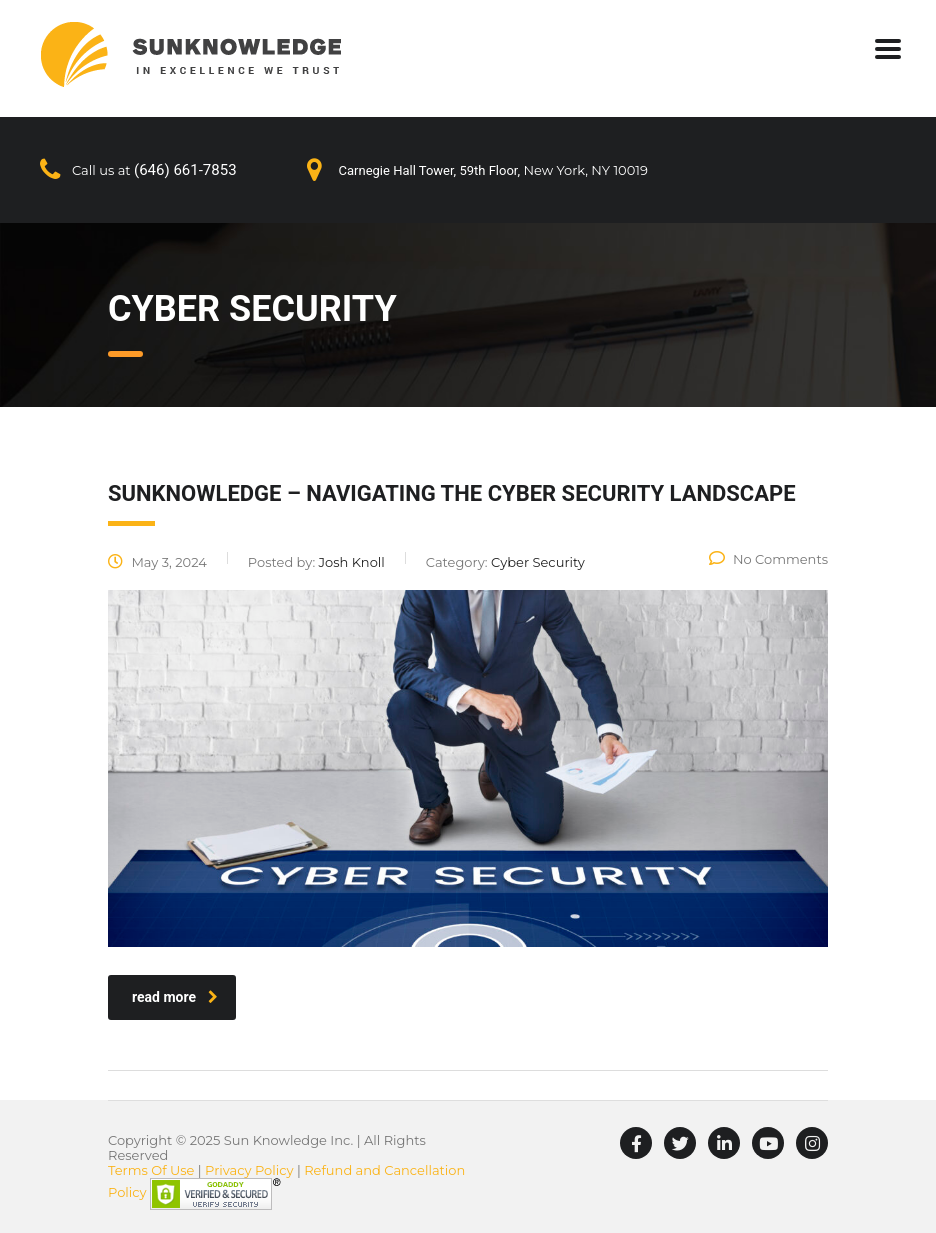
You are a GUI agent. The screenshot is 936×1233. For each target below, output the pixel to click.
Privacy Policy (249, 1170)
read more (175, 997)
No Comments (768, 559)
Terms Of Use (151, 1170)
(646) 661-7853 (185, 170)
